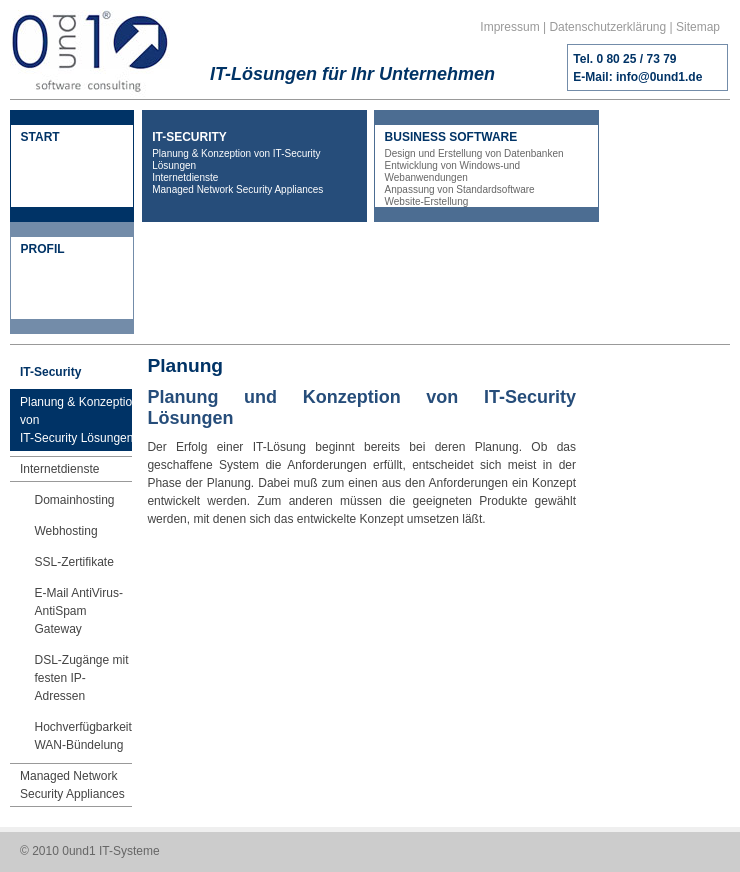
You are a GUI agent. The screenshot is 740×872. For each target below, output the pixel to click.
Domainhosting (74, 500)
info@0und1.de (659, 77)
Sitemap (698, 27)
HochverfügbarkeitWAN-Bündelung (82, 736)
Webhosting (65, 531)
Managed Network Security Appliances (72, 785)
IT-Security (50, 372)
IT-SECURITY (254, 163)
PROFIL (43, 249)
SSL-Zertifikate (73, 562)
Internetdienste (59, 469)
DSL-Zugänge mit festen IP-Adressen (81, 678)
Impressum (509, 27)
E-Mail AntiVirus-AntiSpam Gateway (78, 611)
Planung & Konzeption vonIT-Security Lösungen (79, 420)
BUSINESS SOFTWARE (487, 168)
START (40, 137)
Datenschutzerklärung (607, 27)
